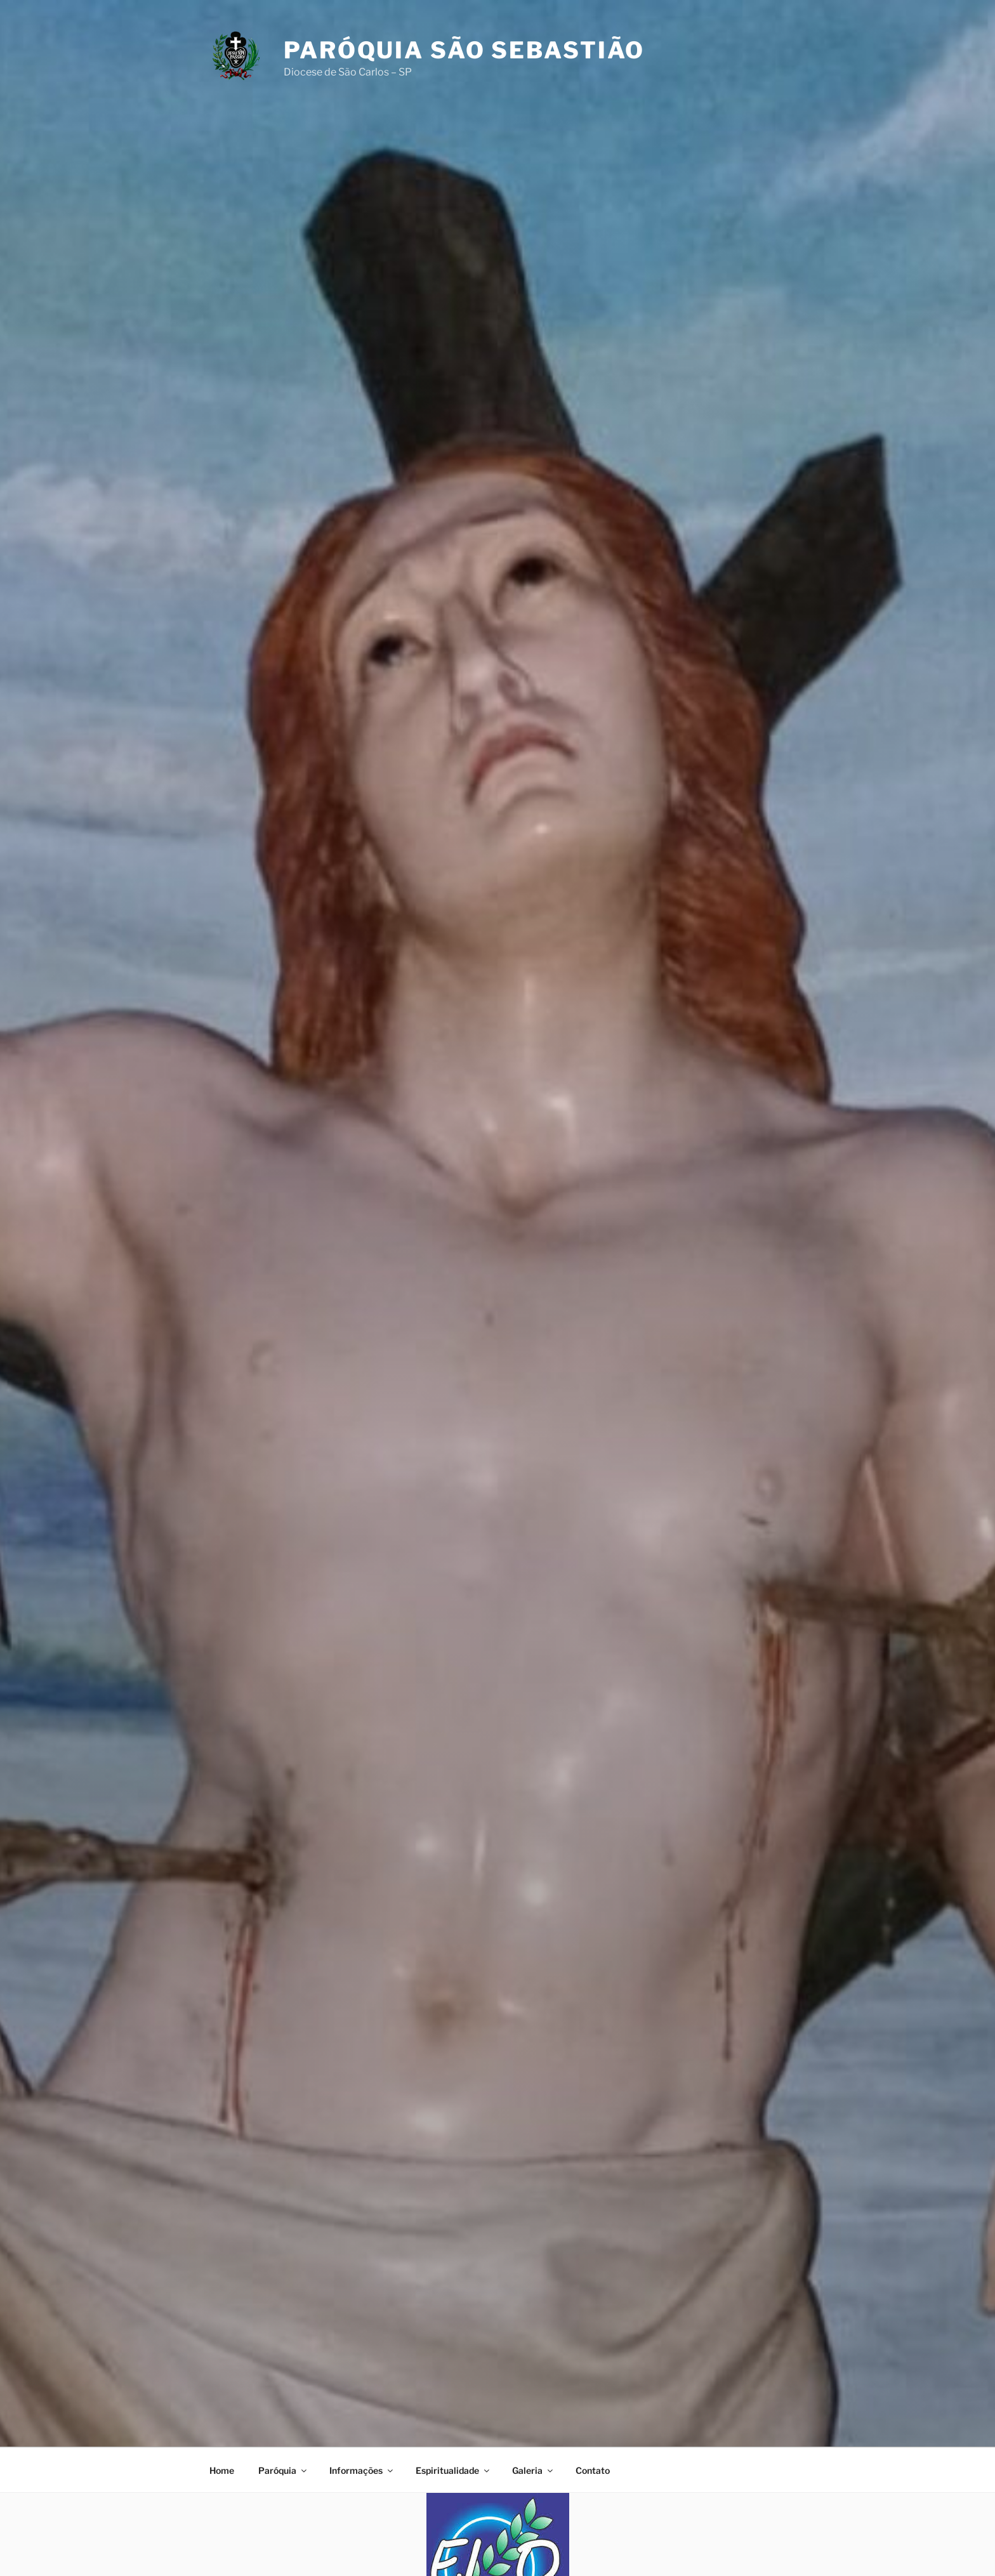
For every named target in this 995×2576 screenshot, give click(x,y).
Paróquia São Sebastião (464, 50)
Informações (362, 2470)
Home (221, 2470)
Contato (593, 2470)
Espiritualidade (453, 2470)
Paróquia (283, 2470)
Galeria (533, 2470)
